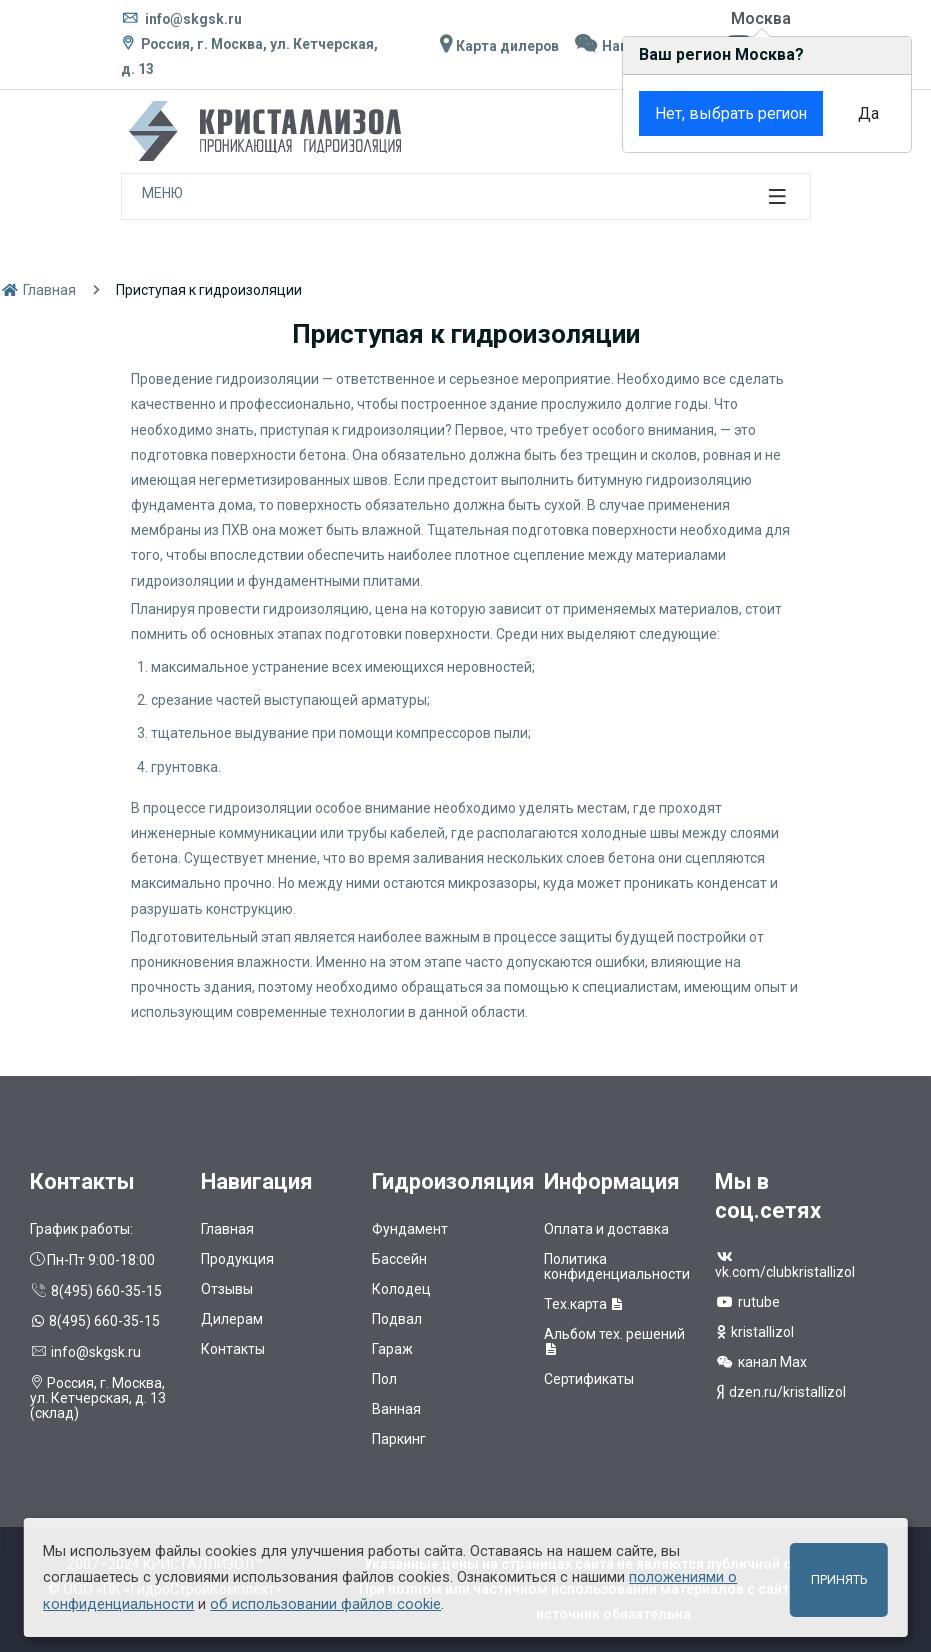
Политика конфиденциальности (617, 1266)
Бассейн (399, 1259)
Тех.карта (584, 1304)
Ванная (396, 1409)
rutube (747, 1302)
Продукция (237, 1259)
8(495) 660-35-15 (96, 1291)
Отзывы (227, 1289)
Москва (761, 18)
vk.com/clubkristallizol (785, 1265)
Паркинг (399, 1439)
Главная (38, 290)
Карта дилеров (497, 46)
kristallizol (754, 1332)
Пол (384, 1379)
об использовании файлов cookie (325, 1604)
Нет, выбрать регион (725, 113)
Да (864, 113)
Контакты (233, 1349)
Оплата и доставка (606, 1229)
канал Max (761, 1362)
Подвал (397, 1319)
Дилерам (232, 1319)
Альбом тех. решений (614, 1341)
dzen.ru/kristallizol (780, 1392)
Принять (839, 1579)
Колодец (401, 1289)
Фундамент (410, 1229)
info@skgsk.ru (182, 19)
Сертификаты (589, 1379)
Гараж (392, 1349)
